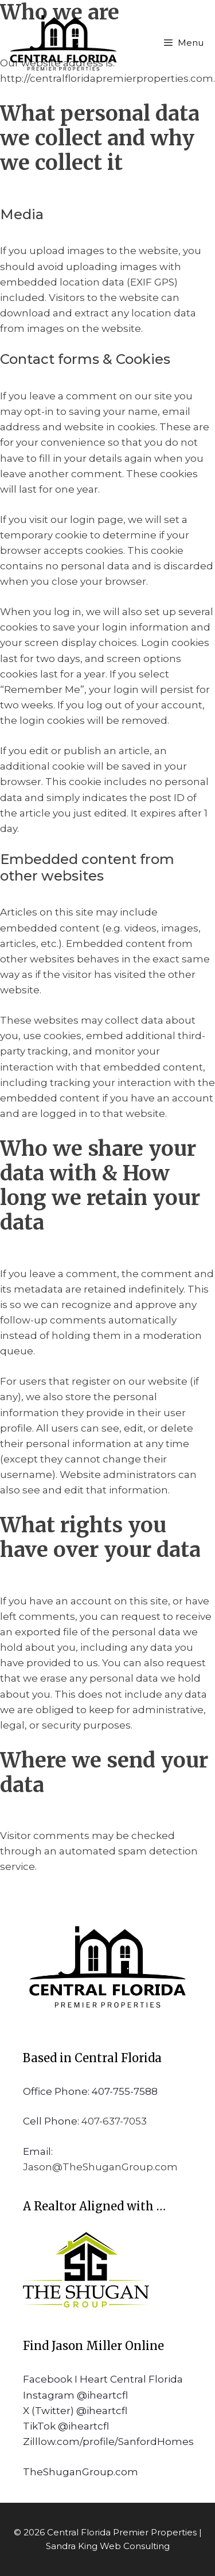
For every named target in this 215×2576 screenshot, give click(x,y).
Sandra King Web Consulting (108, 2546)
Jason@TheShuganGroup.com (100, 2167)
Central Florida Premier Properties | (124, 2532)
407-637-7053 (114, 2121)
